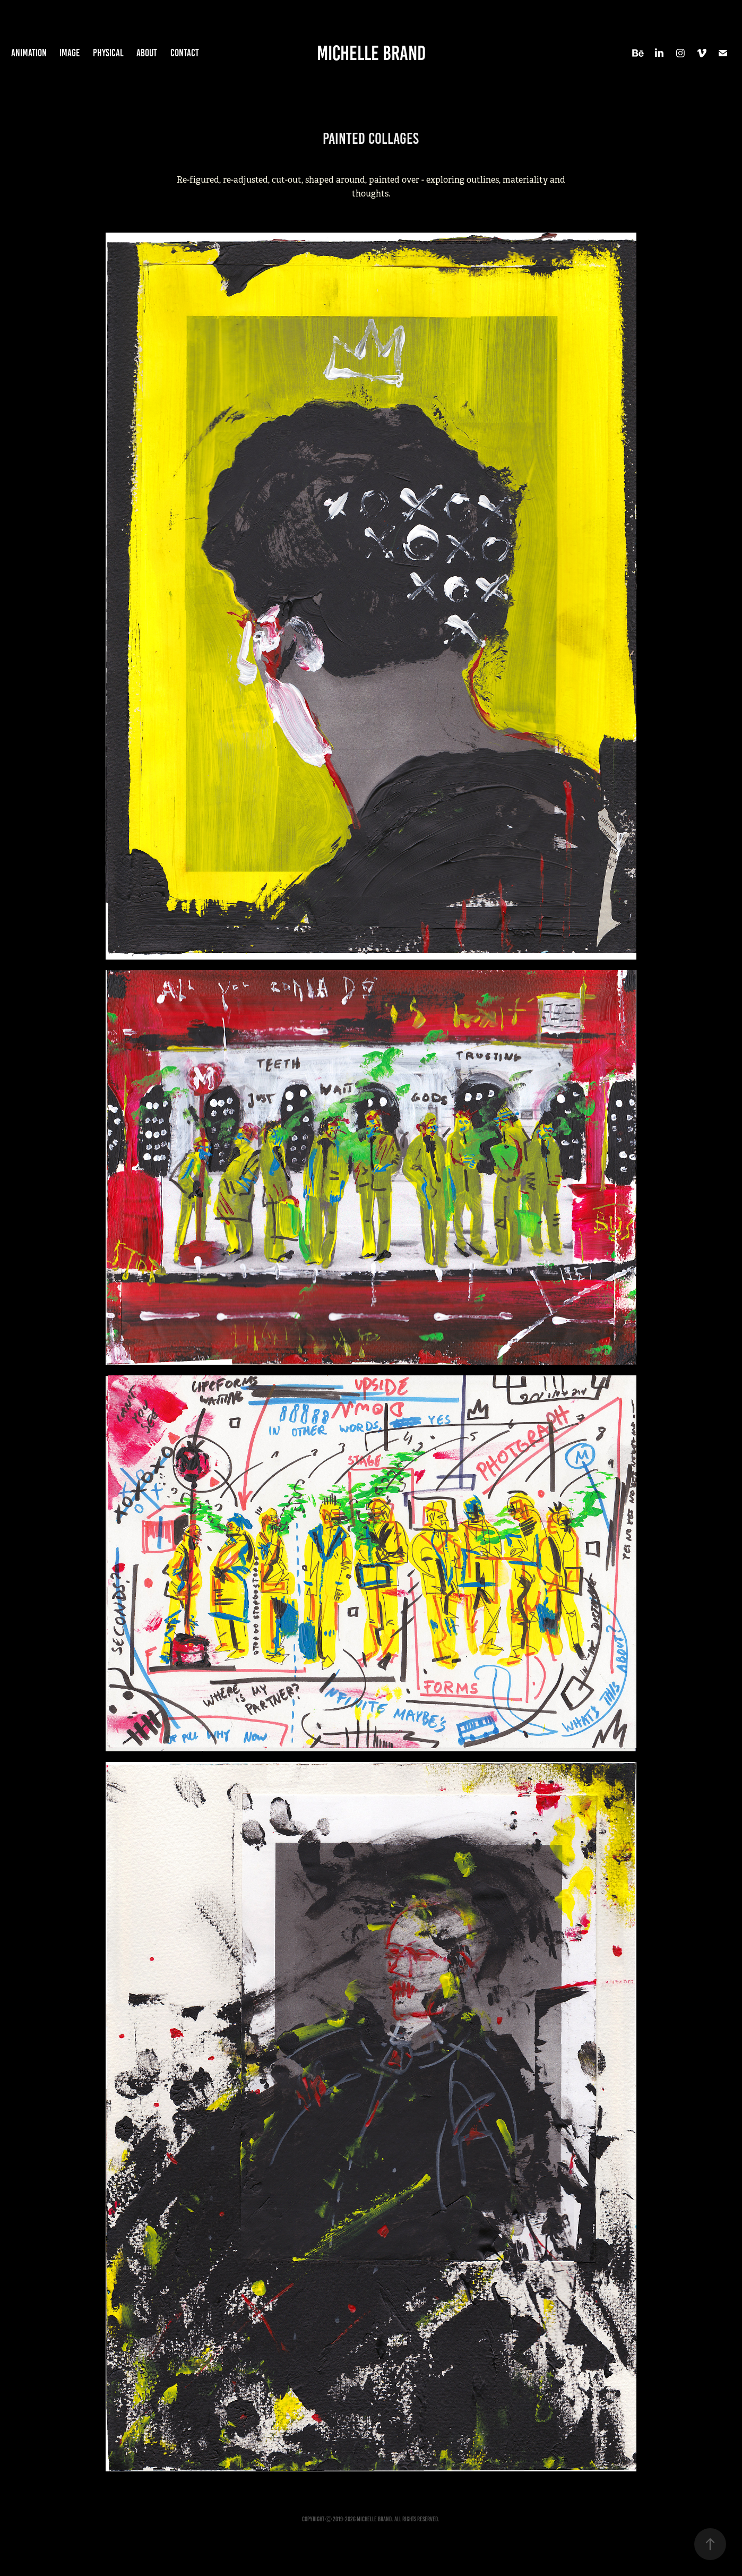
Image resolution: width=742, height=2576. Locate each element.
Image (69, 52)
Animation (29, 52)
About (146, 52)
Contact (184, 52)
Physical (108, 52)
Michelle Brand (371, 53)
